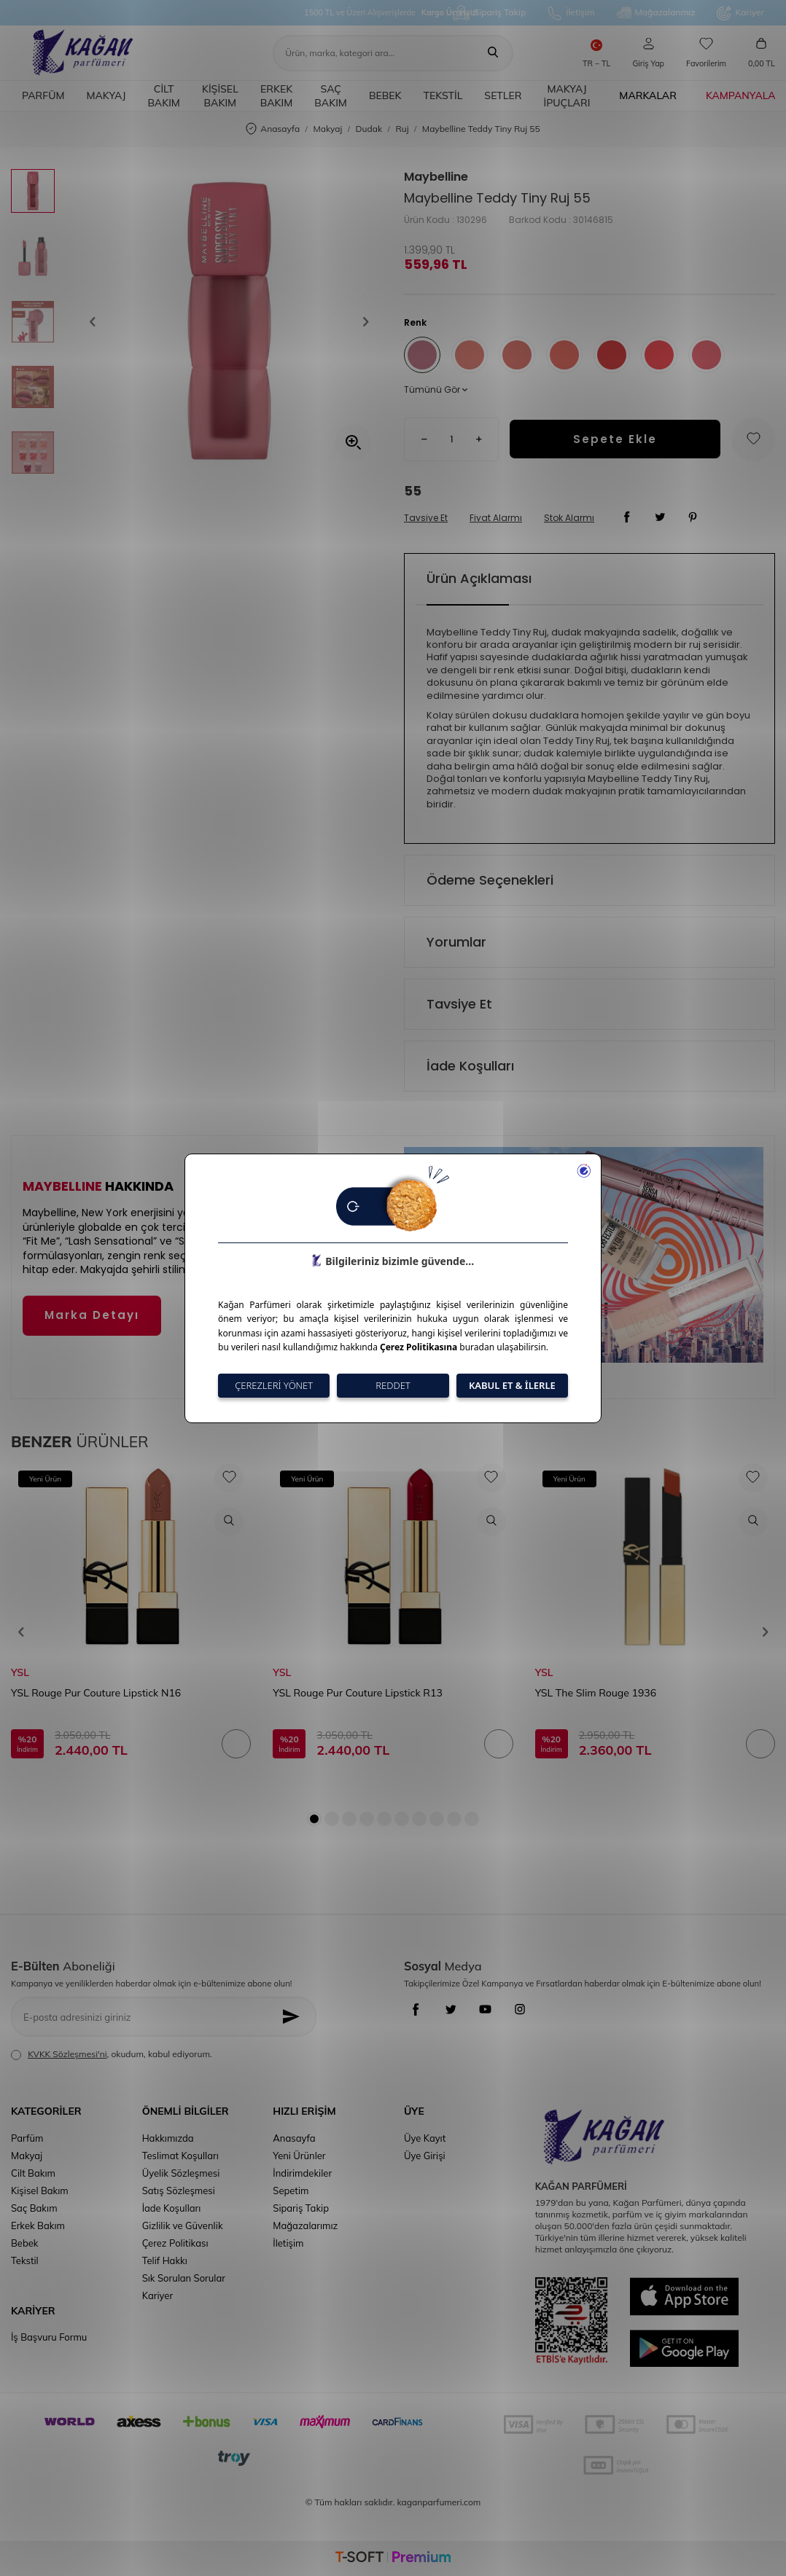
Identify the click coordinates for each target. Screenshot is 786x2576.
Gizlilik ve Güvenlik (182, 2225)
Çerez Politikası (175, 2243)
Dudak (369, 128)
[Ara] (492, 53)
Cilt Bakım (163, 95)
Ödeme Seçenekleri (490, 880)
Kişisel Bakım (220, 95)
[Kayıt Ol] (295, 2017)
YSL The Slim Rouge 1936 (595, 1692)
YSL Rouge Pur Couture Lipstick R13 (357, 1692)
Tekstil (443, 95)
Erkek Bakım (276, 95)
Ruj (401, 128)
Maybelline (436, 177)
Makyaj (105, 95)
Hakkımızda (168, 2138)
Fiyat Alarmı (496, 518)
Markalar (648, 95)
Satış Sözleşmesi (178, 2190)
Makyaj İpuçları (566, 95)
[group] (229, 321)
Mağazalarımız (656, 13)
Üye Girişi (424, 2155)
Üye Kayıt (424, 2138)
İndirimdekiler (302, 2173)
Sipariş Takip (489, 13)
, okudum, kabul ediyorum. (111, 2054)
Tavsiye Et (426, 518)
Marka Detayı (91, 1315)
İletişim (571, 13)
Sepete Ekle (615, 439)
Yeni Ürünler (299, 2155)
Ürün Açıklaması (479, 578)
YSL (20, 1672)
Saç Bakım (330, 95)
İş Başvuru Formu (49, 2337)
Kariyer (740, 13)
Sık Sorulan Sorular (183, 2278)
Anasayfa (273, 129)
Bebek (385, 95)
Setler (502, 95)
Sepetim (290, 2190)
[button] (97, 322)
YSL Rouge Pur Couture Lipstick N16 (96, 1692)
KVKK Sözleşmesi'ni (67, 2053)
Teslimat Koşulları (180, 2155)
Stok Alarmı (569, 518)
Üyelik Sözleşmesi (181, 2173)
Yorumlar (456, 942)
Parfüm (43, 95)
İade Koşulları (470, 1066)
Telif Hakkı (164, 2260)
